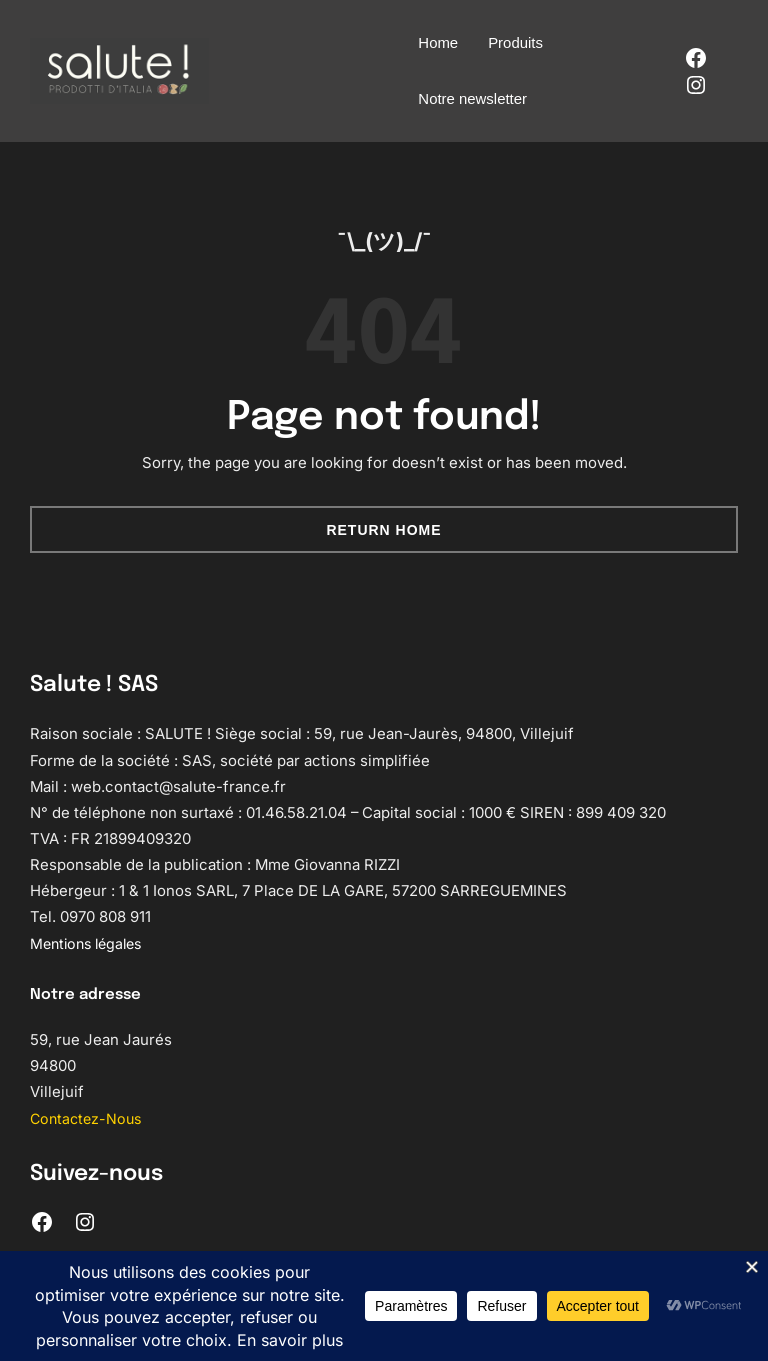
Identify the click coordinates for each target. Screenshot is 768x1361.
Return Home (383, 530)
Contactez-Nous (88, 1119)
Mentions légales (90, 944)
